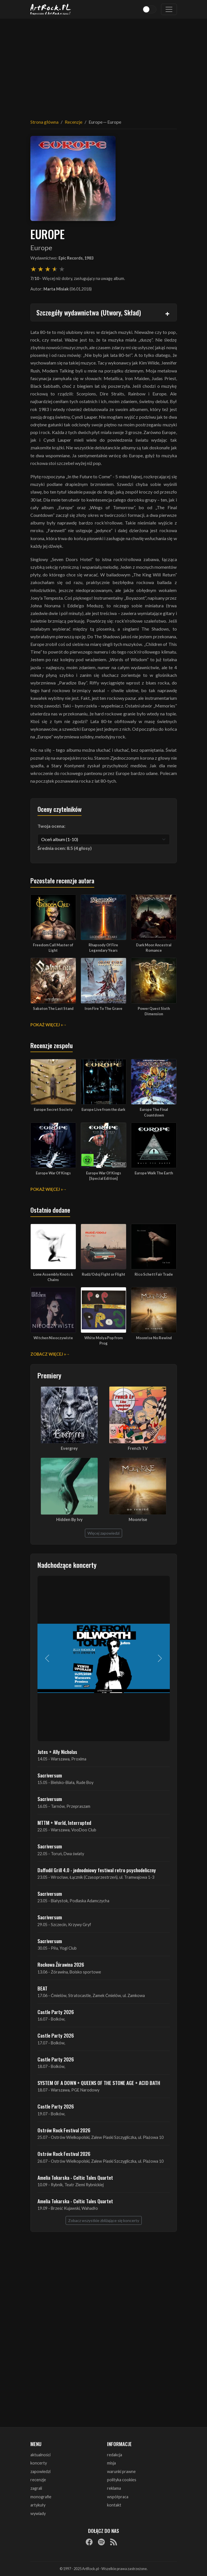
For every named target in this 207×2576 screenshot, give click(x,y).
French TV (138, 1448)
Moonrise (138, 1519)
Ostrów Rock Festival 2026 (63, 2130)
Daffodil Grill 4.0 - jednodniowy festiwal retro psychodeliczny (96, 1870)
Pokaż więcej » (46, 1024)
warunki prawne (121, 2471)
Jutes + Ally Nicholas (57, 1751)
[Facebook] (89, 2542)
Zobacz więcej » (48, 1354)
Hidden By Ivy (69, 1519)
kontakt (114, 2505)
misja (111, 2463)
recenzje (38, 2479)
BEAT (42, 1988)
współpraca (117, 2496)
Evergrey (69, 1448)
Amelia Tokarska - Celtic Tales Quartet (75, 2177)
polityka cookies (121, 2479)
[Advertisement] (103, 65)
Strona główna (44, 122)
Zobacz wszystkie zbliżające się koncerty (103, 2220)
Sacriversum (49, 1775)
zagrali (36, 2488)
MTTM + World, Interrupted (64, 1822)
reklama (114, 2488)
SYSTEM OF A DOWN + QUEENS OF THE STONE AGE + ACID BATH (98, 2082)
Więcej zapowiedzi (103, 1533)
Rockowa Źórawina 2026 (60, 1964)
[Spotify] (101, 2542)
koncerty (38, 2463)
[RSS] (113, 2542)
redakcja (114, 2454)
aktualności (40, 2454)
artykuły (37, 2505)
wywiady (38, 2513)
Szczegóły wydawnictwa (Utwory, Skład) (88, 312)
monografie (40, 2496)
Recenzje (73, 122)
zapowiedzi (40, 2471)
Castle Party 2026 (55, 2011)
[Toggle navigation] (169, 9)
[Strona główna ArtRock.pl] (50, 9)
